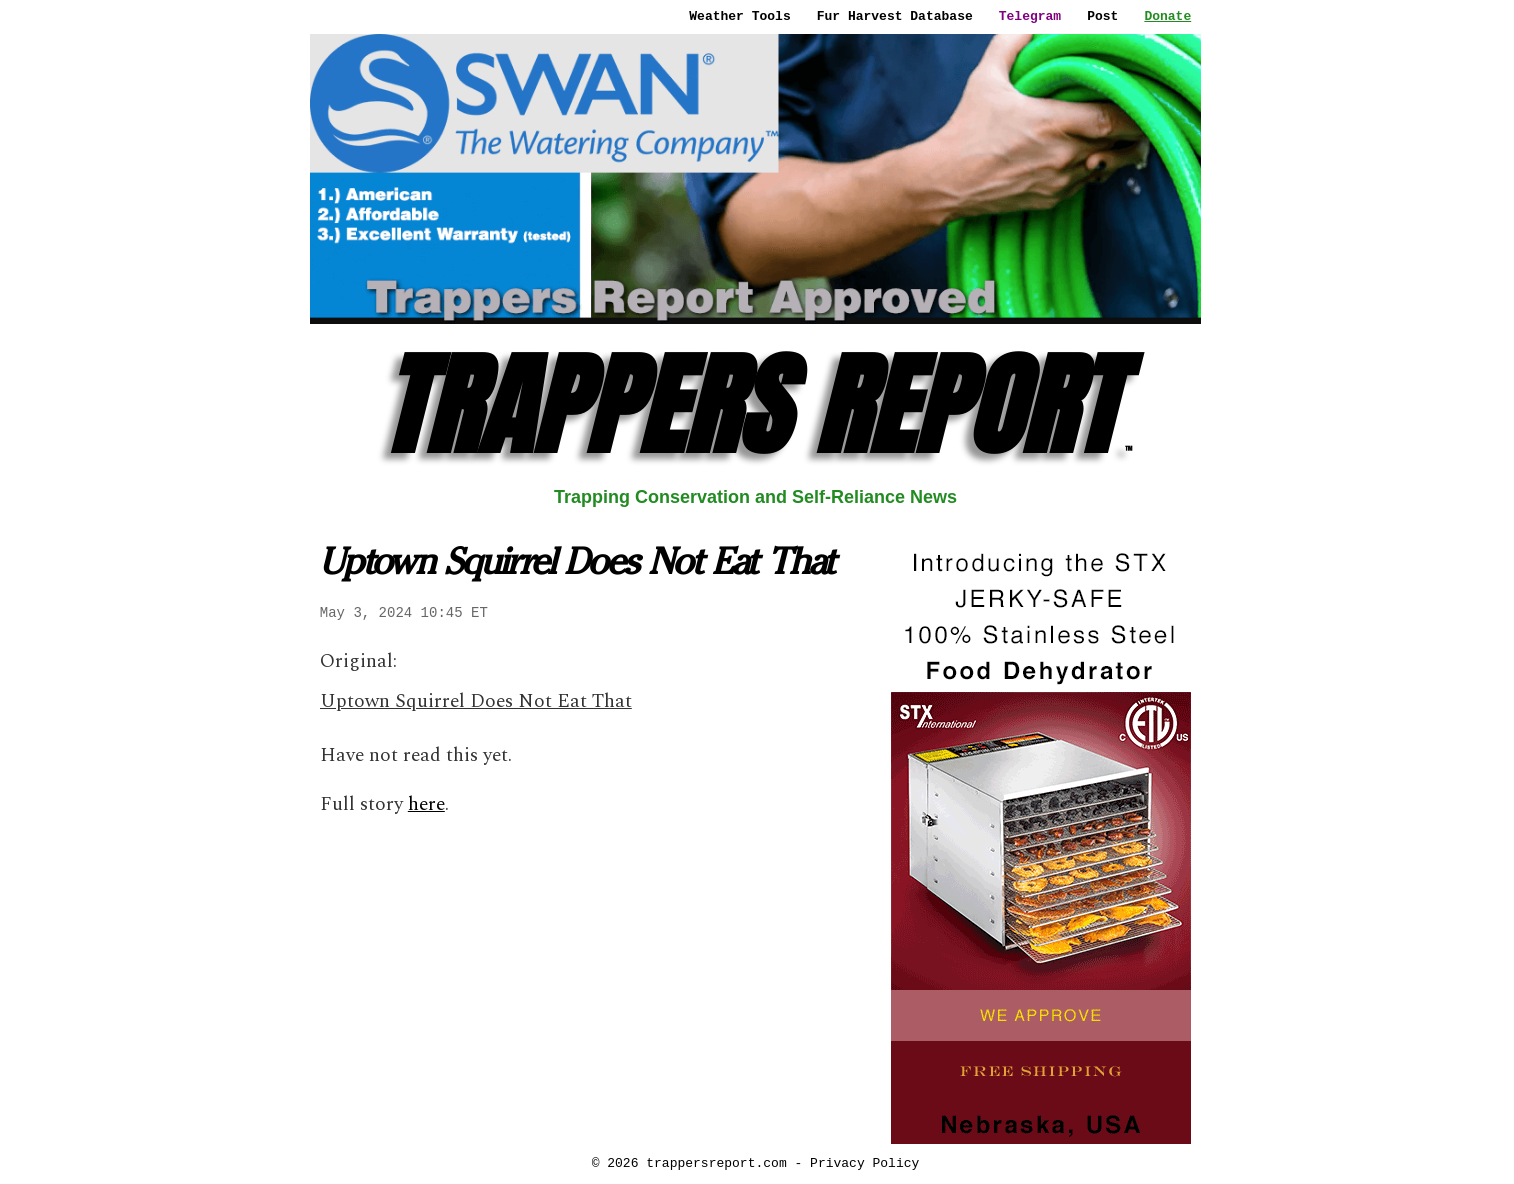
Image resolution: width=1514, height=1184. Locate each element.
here (426, 804)
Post (1102, 16)
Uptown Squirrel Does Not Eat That (476, 701)
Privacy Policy (864, 1163)
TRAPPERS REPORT (755, 405)
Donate (1167, 16)
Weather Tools (739, 16)
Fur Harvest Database (895, 16)
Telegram (1030, 16)
